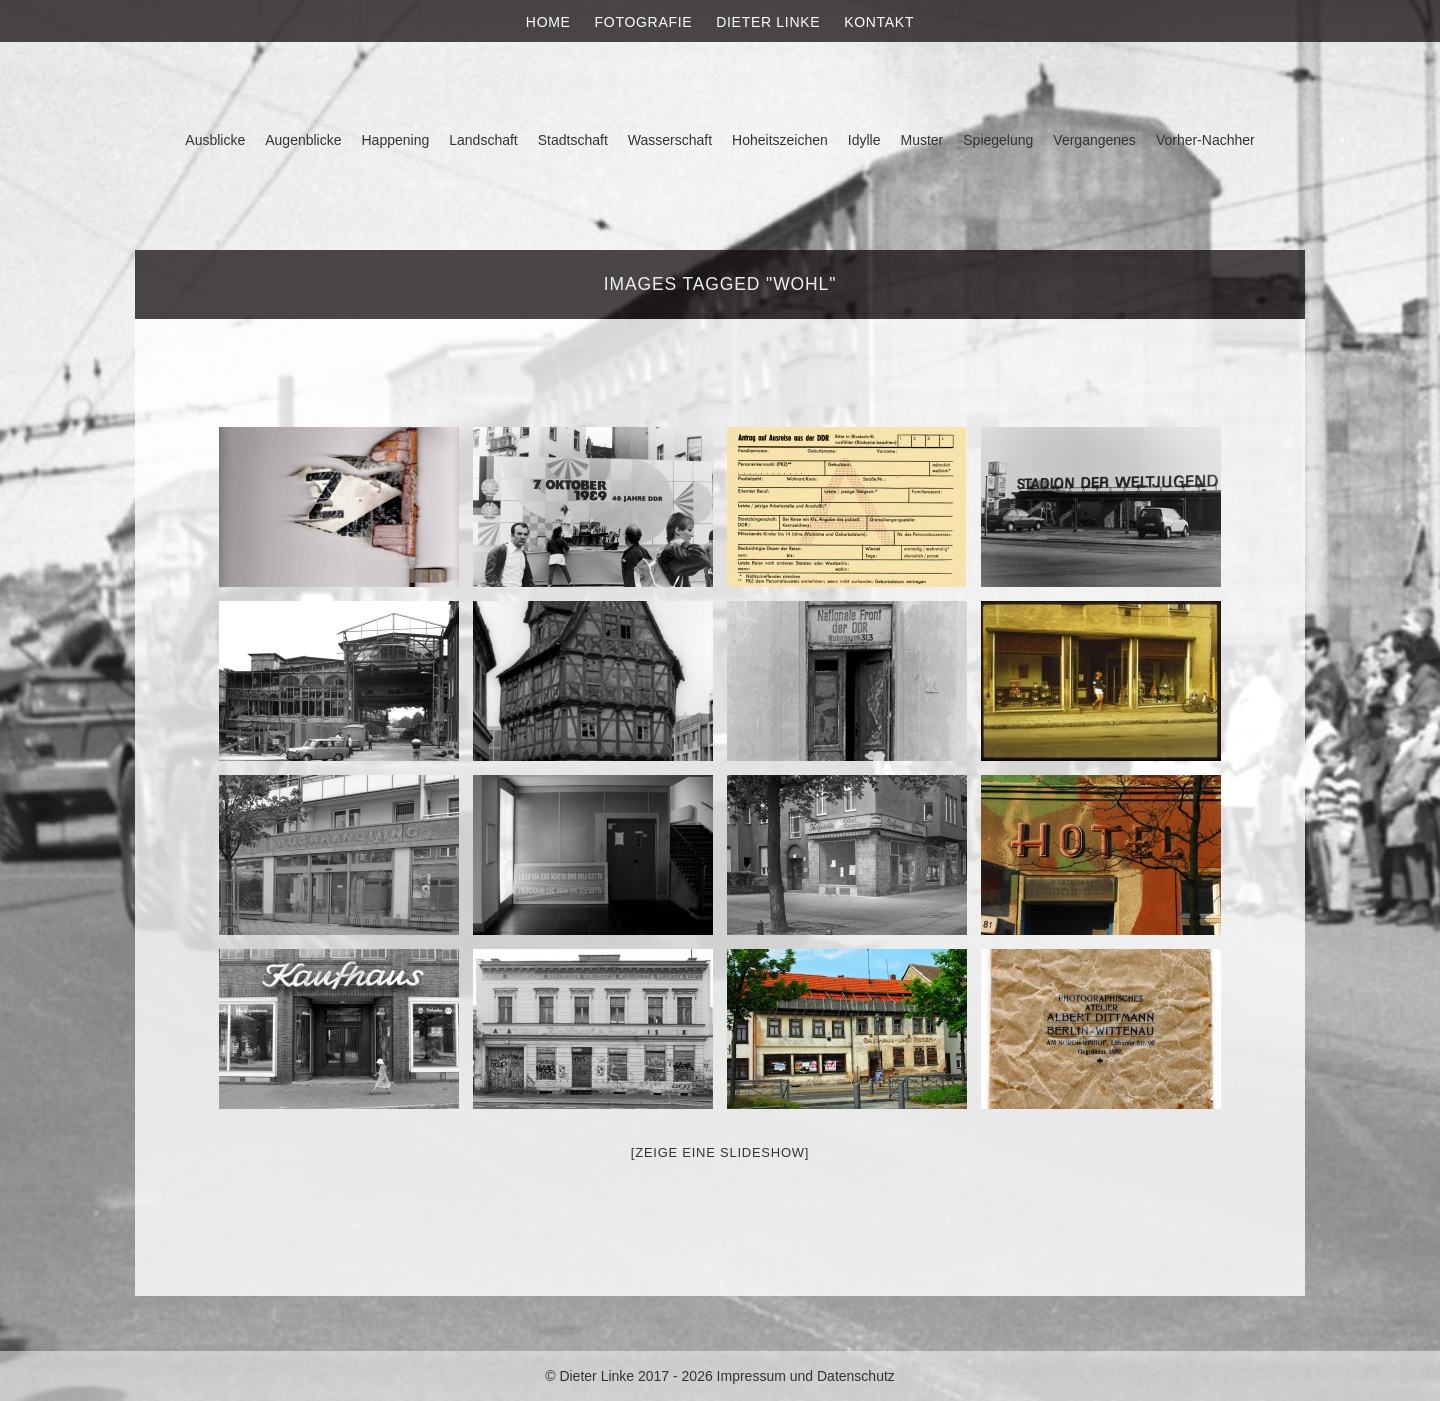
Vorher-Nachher (1205, 140)
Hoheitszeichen (780, 140)
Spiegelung (998, 140)
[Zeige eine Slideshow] (720, 1152)
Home (548, 22)
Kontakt (879, 22)
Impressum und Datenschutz (806, 1376)
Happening (396, 140)
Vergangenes (1094, 140)
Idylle (864, 140)
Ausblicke (215, 140)
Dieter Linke (768, 22)
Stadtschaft (573, 140)
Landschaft (483, 140)
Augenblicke (303, 140)
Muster (921, 140)
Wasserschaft (670, 140)
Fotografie (644, 22)
